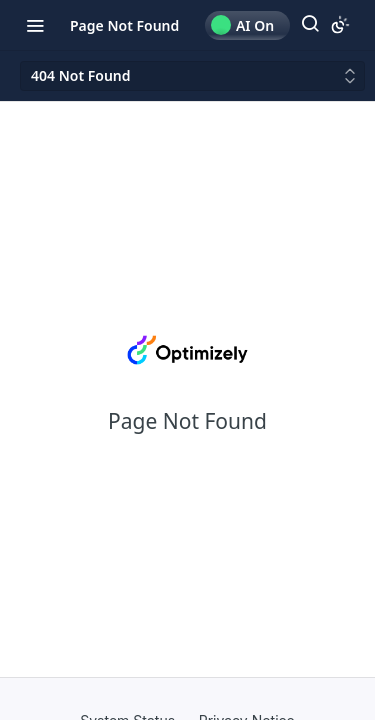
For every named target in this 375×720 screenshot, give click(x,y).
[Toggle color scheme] (340, 25)
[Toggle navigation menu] (35, 25)
